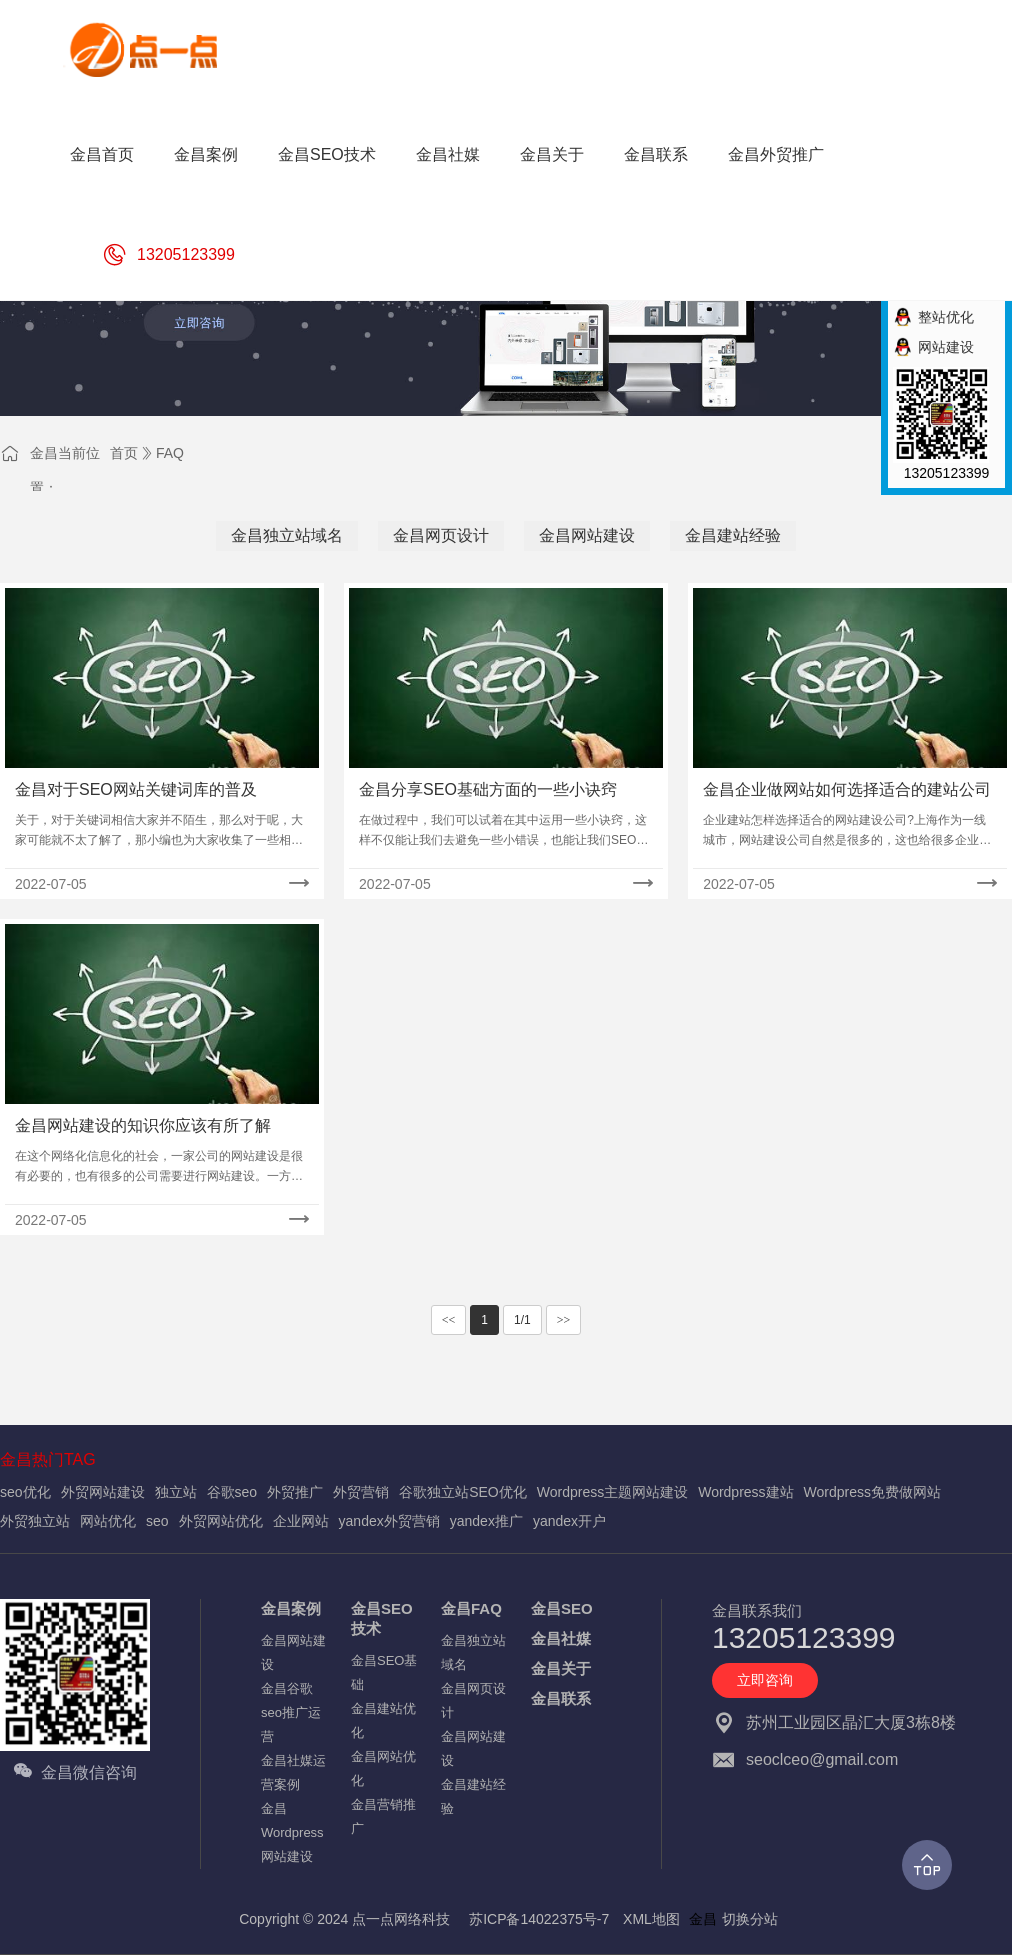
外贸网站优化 (221, 1521)
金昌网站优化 (383, 1768)
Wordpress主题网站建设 (612, 1492)
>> (564, 1320)
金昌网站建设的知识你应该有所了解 (143, 1125)
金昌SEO (562, 1608)
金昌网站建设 (587, 535)
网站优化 (108, 1521)
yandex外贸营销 (389, 1521)
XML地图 (651, 1919)
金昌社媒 (561, 1638)
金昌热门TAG (48, 1459)
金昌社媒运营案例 (293, 1772)
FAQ (170, 453)
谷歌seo (232, 1492)
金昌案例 (291, 1608)
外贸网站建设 (103, 1492)
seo (157, 1521)
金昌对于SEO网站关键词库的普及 (136, 789)
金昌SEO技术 (382, 1618)
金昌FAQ (471, 1608)
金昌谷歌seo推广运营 (291, 1712)
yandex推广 (486, 1521)
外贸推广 (295, 1492)
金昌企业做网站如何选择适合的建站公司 (847, 789)
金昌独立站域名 (287, 535)
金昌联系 (561, 1698)
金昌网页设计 (441, 535)
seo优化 (25, 1492)
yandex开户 (569, 1521)
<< (449, 1320)
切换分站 (750, 1919)
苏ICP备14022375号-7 (539, 1919)
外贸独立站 (35, 1521)
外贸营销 (361, 1492)
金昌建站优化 (383, 1720)
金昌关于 (561, 1668)
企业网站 (301, 1521)
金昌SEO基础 (384, 1672)
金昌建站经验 (733, 535)
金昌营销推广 (383, 1816)
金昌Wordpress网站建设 (292, 1832)
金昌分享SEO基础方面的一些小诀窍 (488, 789)
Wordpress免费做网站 (872, 1492)
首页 (124, 453)
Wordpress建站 (745, 1492)
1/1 (522, 1320)
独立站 (176, 1492)
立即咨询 (765, 1680)
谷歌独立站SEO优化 (463, 1492)
